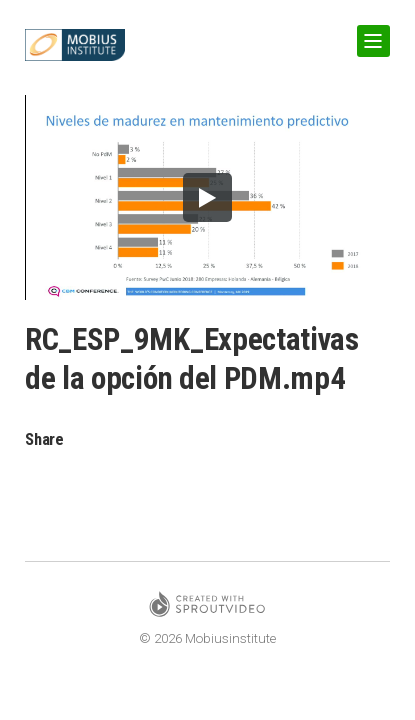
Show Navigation (370, 33)
